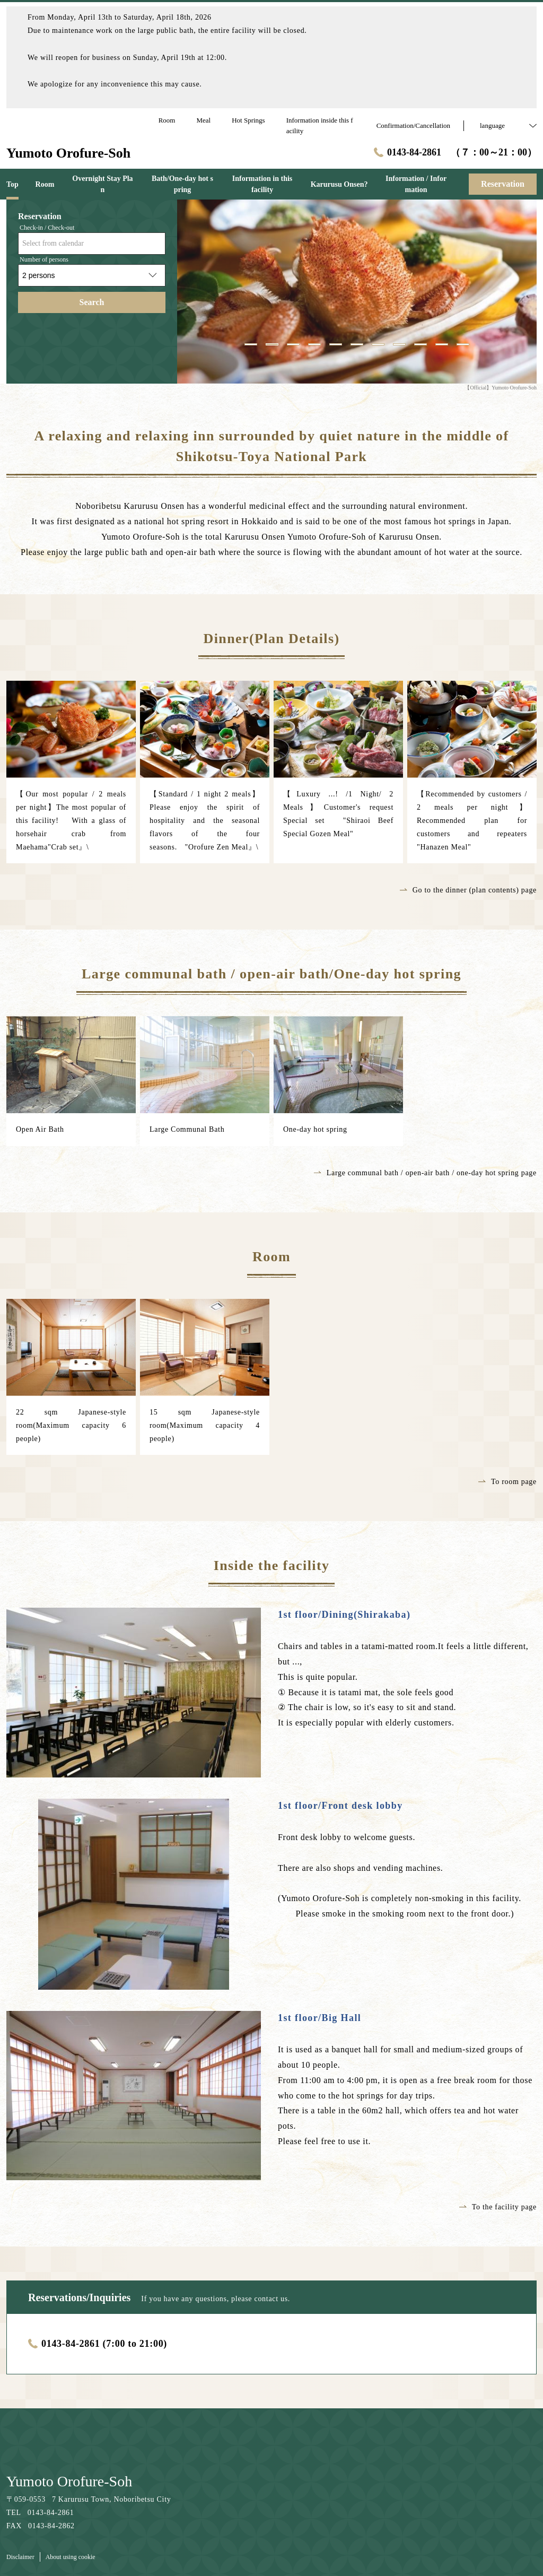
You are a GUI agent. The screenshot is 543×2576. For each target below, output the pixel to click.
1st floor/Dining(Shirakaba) (344, 1614)
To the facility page (498, 2207)
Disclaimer (20, 2557)
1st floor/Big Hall (319, 2018)
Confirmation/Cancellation (413, 125)
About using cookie (70, 2557)
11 (463, 344)
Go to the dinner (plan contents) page (468, 890)
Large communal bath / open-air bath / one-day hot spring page (425, 1173)
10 (441, 344)
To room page (507, 1482)
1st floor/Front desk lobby (340, 1805)
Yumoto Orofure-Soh (69, 2481)
